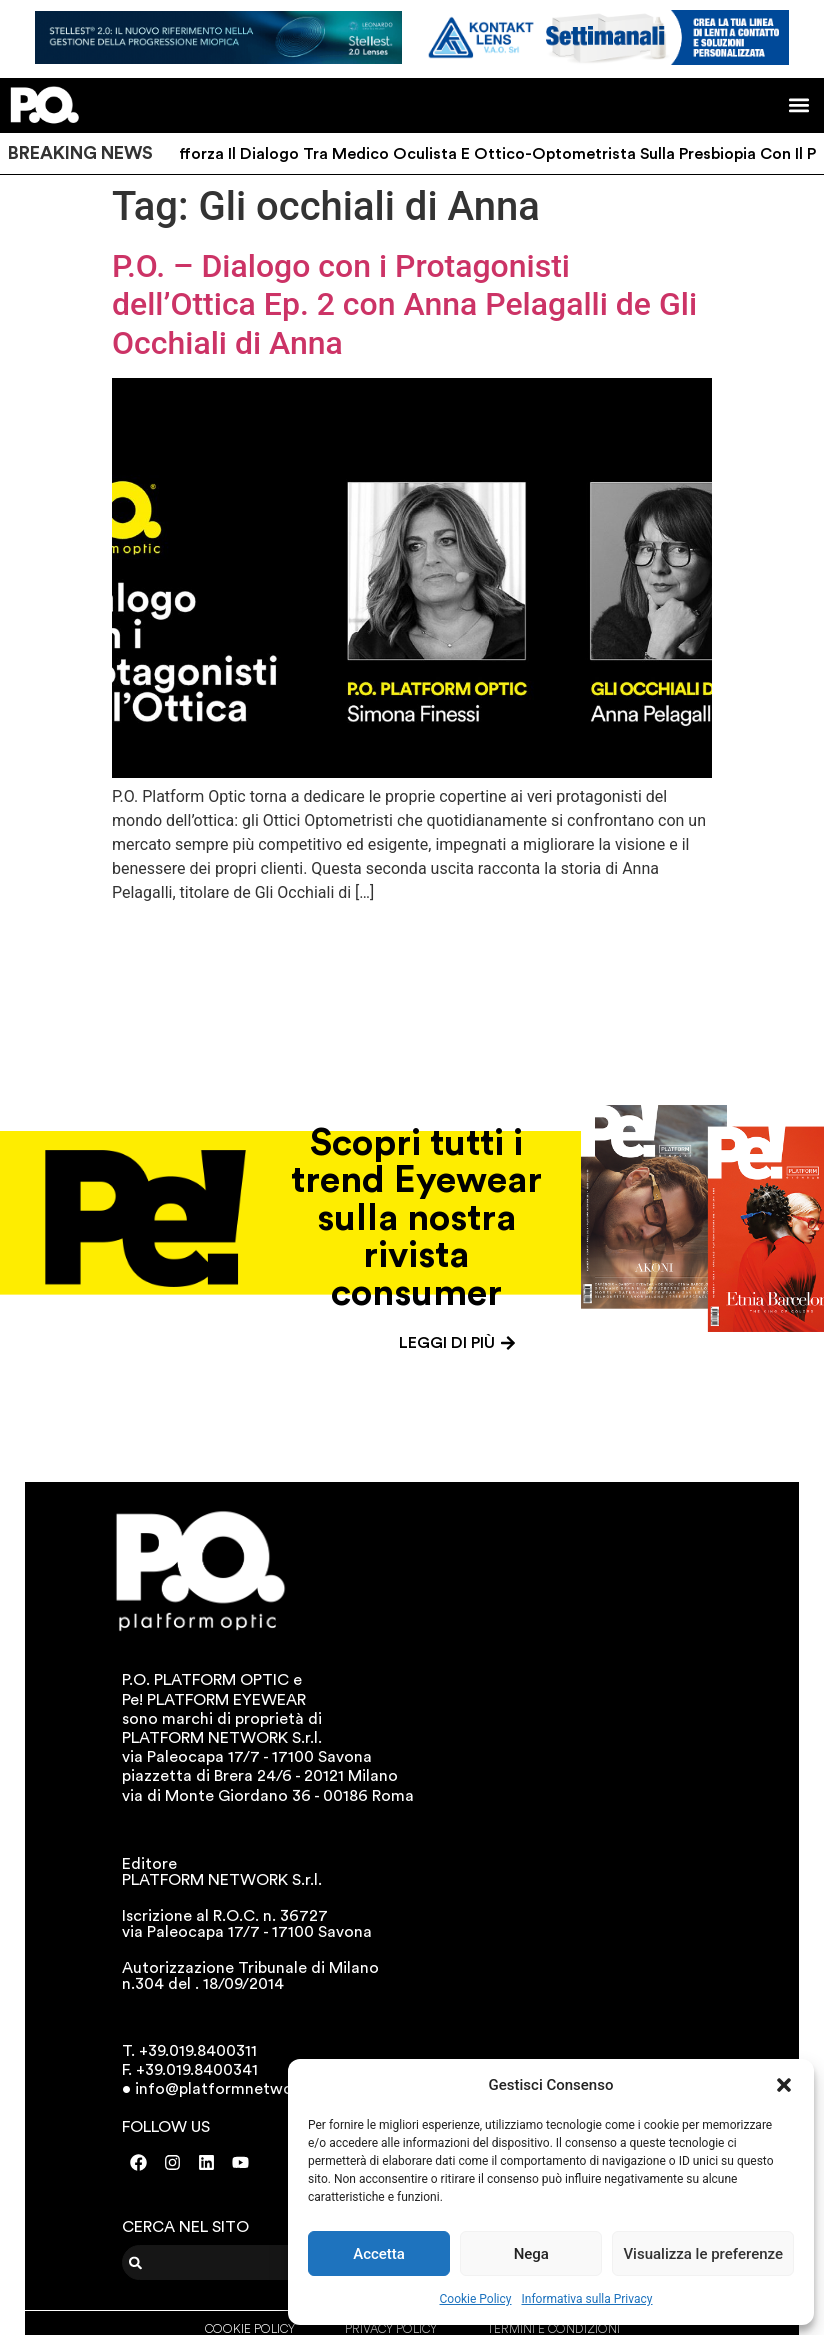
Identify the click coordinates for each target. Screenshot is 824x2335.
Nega (531, 2254)
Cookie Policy (476, 2299)
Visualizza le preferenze (703, 2254)
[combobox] (246, 2262)
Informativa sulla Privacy (586, 2299)
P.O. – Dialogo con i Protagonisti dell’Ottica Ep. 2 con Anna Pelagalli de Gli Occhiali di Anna (404, 304)
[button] (784, 2085)
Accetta (379, 2254)
